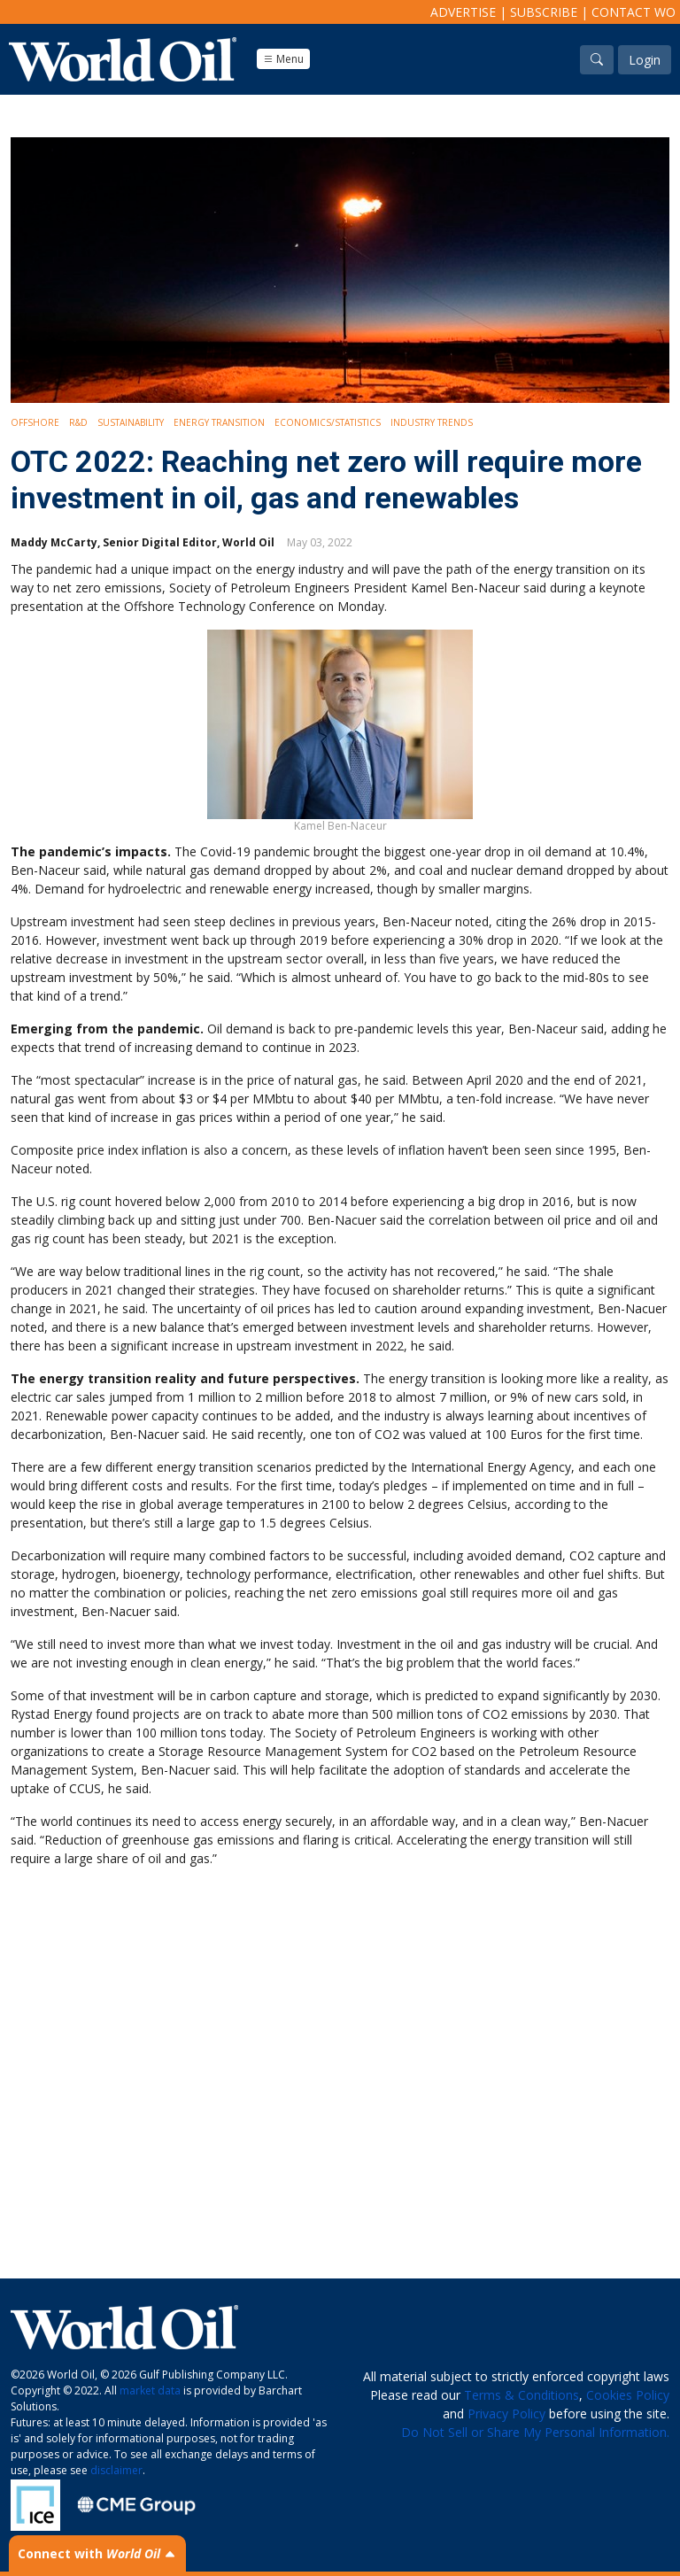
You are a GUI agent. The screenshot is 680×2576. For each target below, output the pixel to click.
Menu (283, 58)
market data (150, 2390)
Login (645, 59)
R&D (78, 422)
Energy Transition (219, 422)
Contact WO (633, 12)
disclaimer (116, 2470)
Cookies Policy (627, 2394)
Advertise (463, 12)
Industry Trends (431, 422)
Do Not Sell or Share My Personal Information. (535, 2432)
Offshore (35, 422)
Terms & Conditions (521, 2394)
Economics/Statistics (327, 422)
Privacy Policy (506, 2413)
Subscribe (543, 12)
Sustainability (130, 422)
